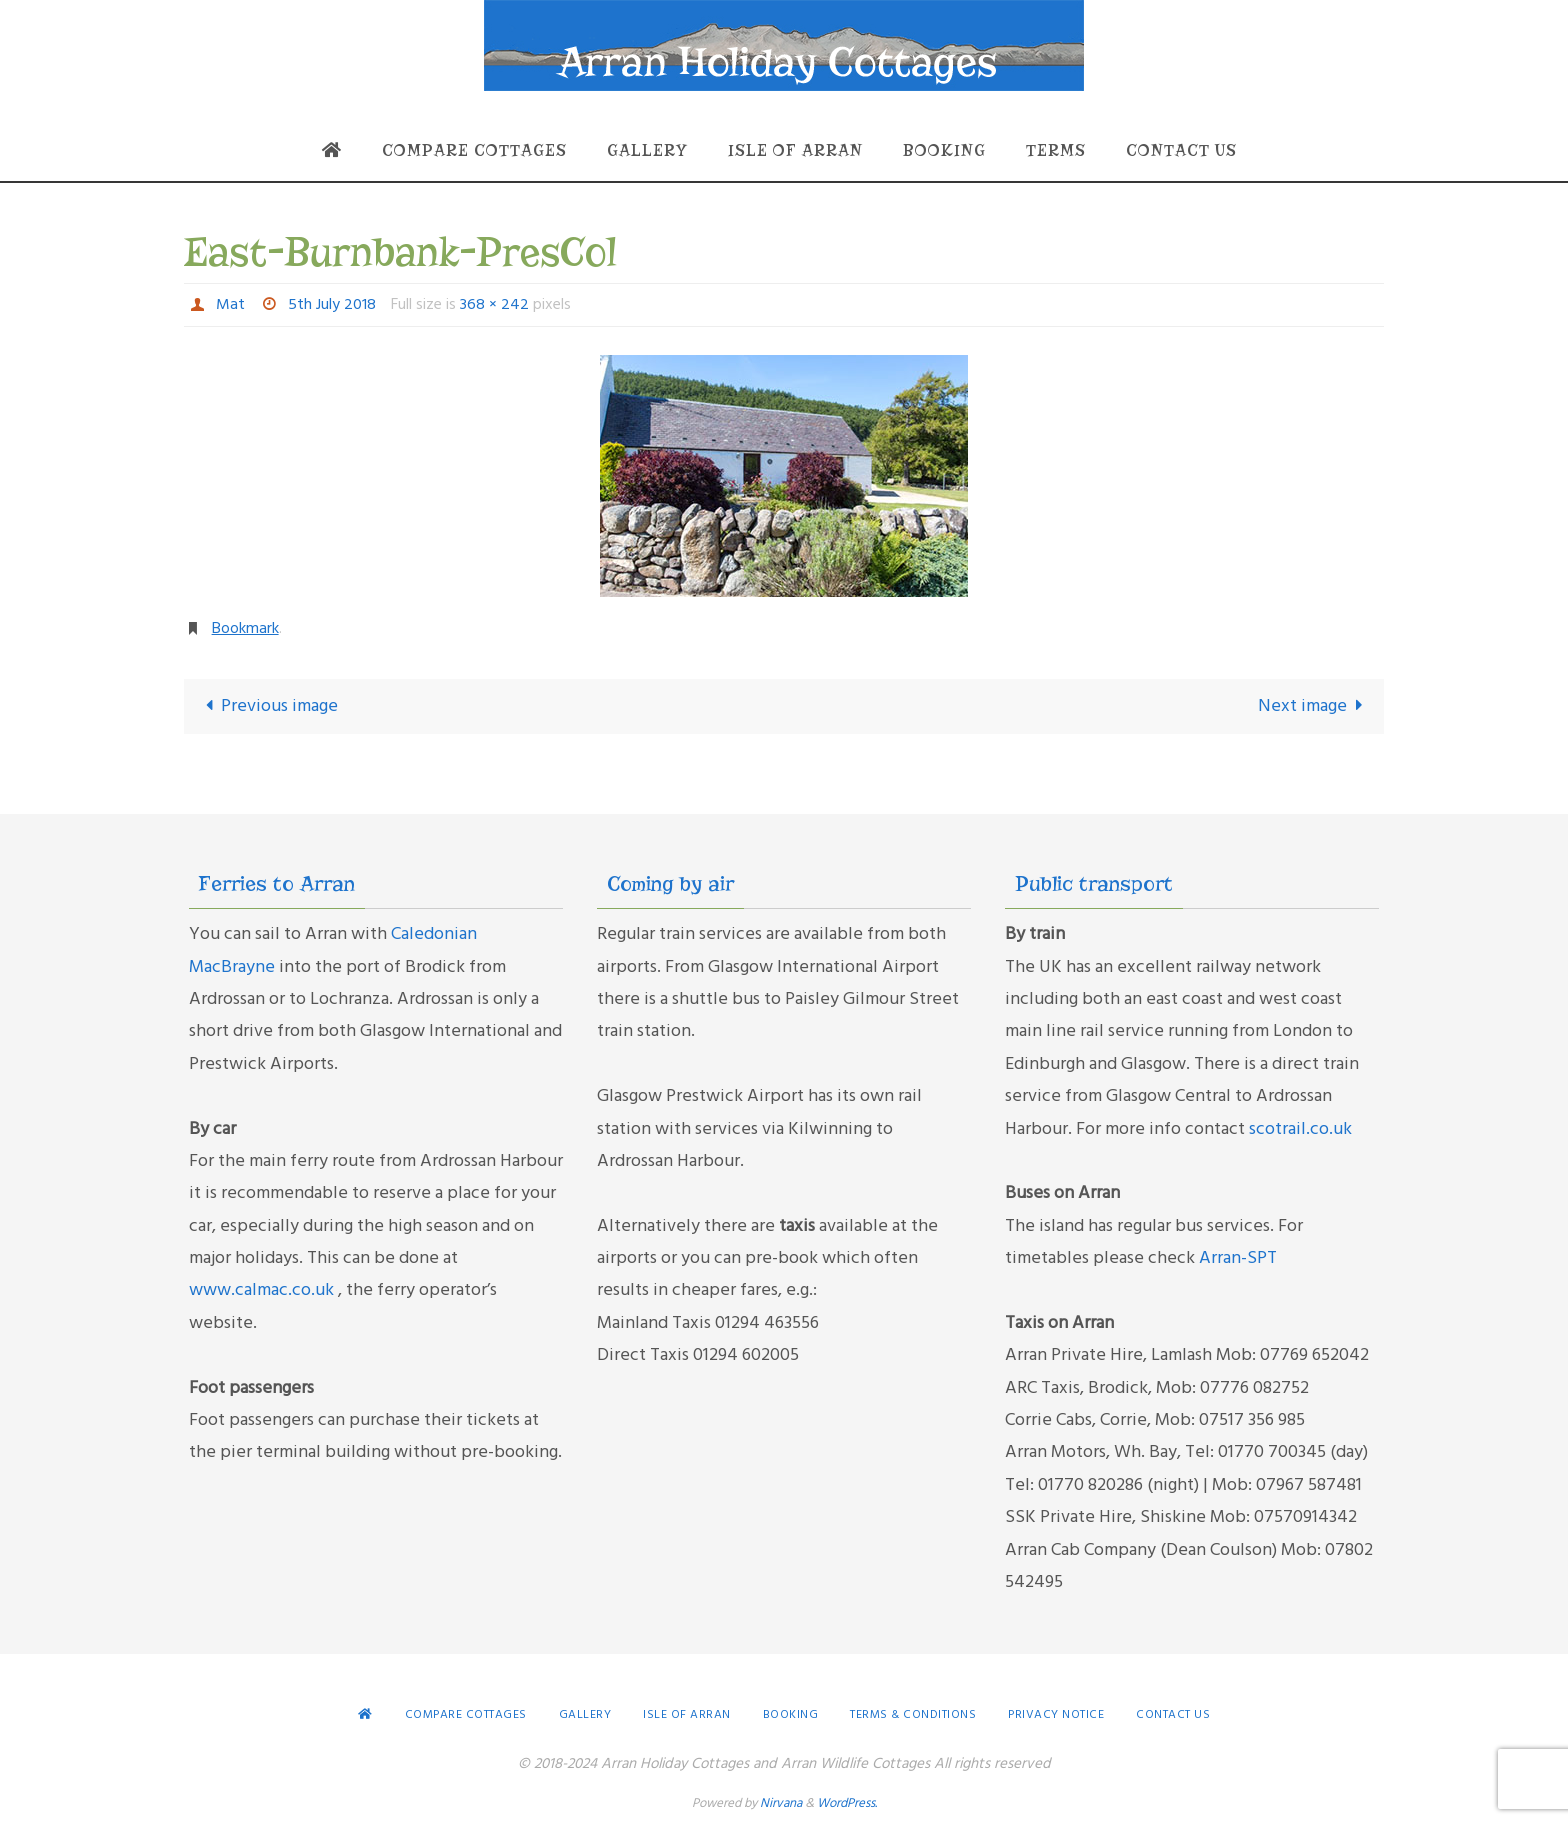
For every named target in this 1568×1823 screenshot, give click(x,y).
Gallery (585, 1715)
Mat (230, 305)
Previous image (267, 706)
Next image (1315, 706)
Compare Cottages (466, 1715)
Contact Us (1173, 1715)
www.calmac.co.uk (263, 1290)
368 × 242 (494, 305)
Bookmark (245, 629)
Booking (791, 1715)
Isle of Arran (687, 1715)
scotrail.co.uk (1300, 1129)
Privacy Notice (1056, 1715)
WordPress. (847, 1803)
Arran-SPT (1238, 1258)
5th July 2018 (332, 305)
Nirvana (781, 1803)
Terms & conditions (913, 1715)
